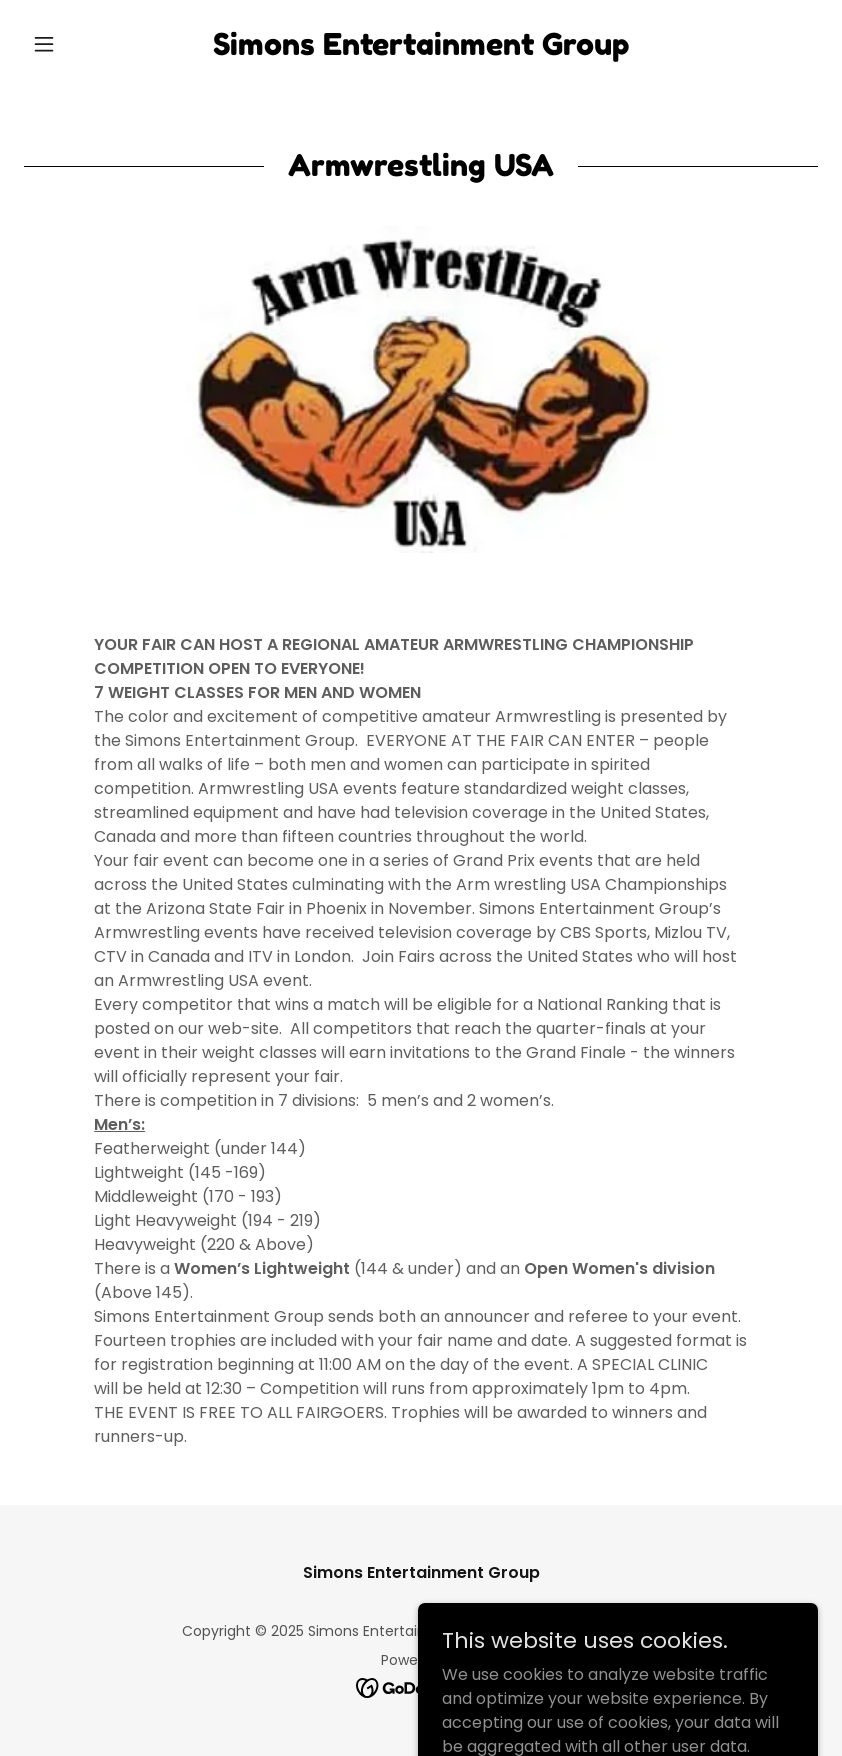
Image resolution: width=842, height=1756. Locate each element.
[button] (83, 44)
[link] (421, 49)
